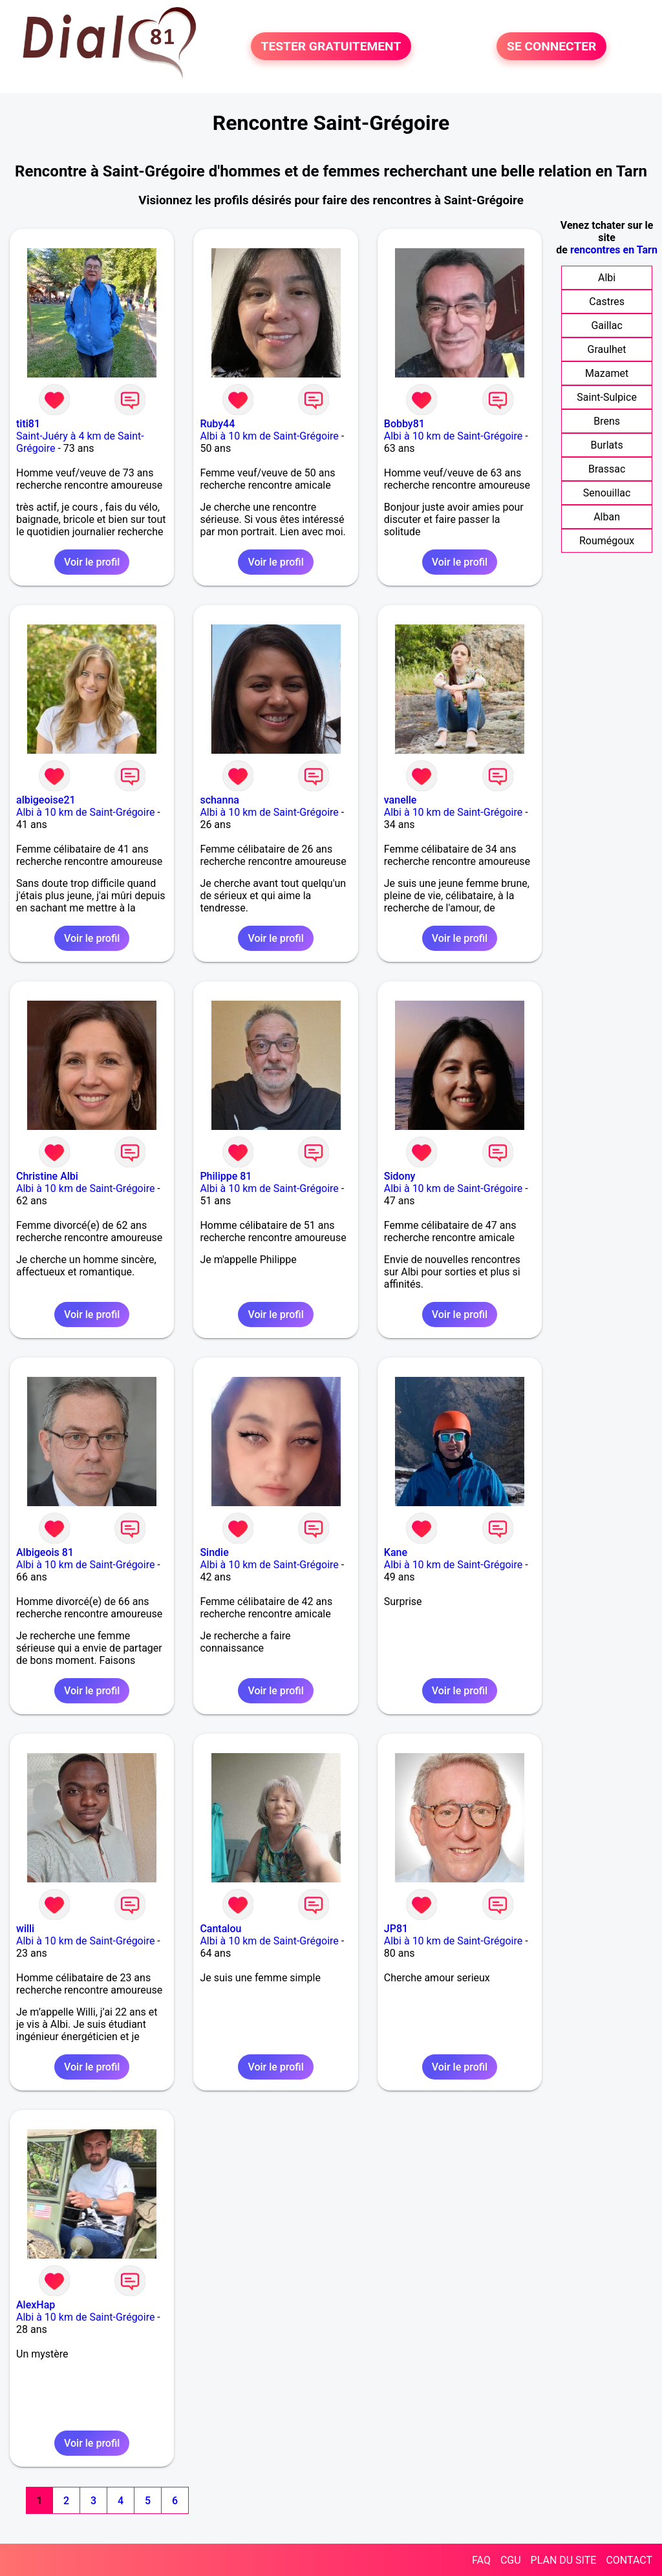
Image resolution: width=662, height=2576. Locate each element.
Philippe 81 (225, 1176)
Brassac (606, 469)
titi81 (28, 424)
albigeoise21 (46, 800)
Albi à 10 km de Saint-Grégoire (269, 436)
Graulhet (607, 349)
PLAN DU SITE (564, 2560)
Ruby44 (217, 424)
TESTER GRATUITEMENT (331, 46)
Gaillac (606, 325)
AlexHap (35, 2305)
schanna (219, 800)
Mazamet (606, 373)
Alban (606, 517)
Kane (395, 1552)
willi (25, 1928)
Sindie (214, 1552)
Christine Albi (47, 1176)
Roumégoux (606, 541)
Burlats (606, 445)
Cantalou (220, 1928)
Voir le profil (92, 562)
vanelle (400, 800)
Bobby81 (404, 424)
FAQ (481, 2560)
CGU (510, 2560)
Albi (606, 277)
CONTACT (629, 2560)
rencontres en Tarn (613, 250)
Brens (606, 421)
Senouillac (607, 493)
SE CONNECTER (551, 46)
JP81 (396, 1928)
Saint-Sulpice (607, 397)
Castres (607, 301)
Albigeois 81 (45, 1552)
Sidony (400, 1176)
